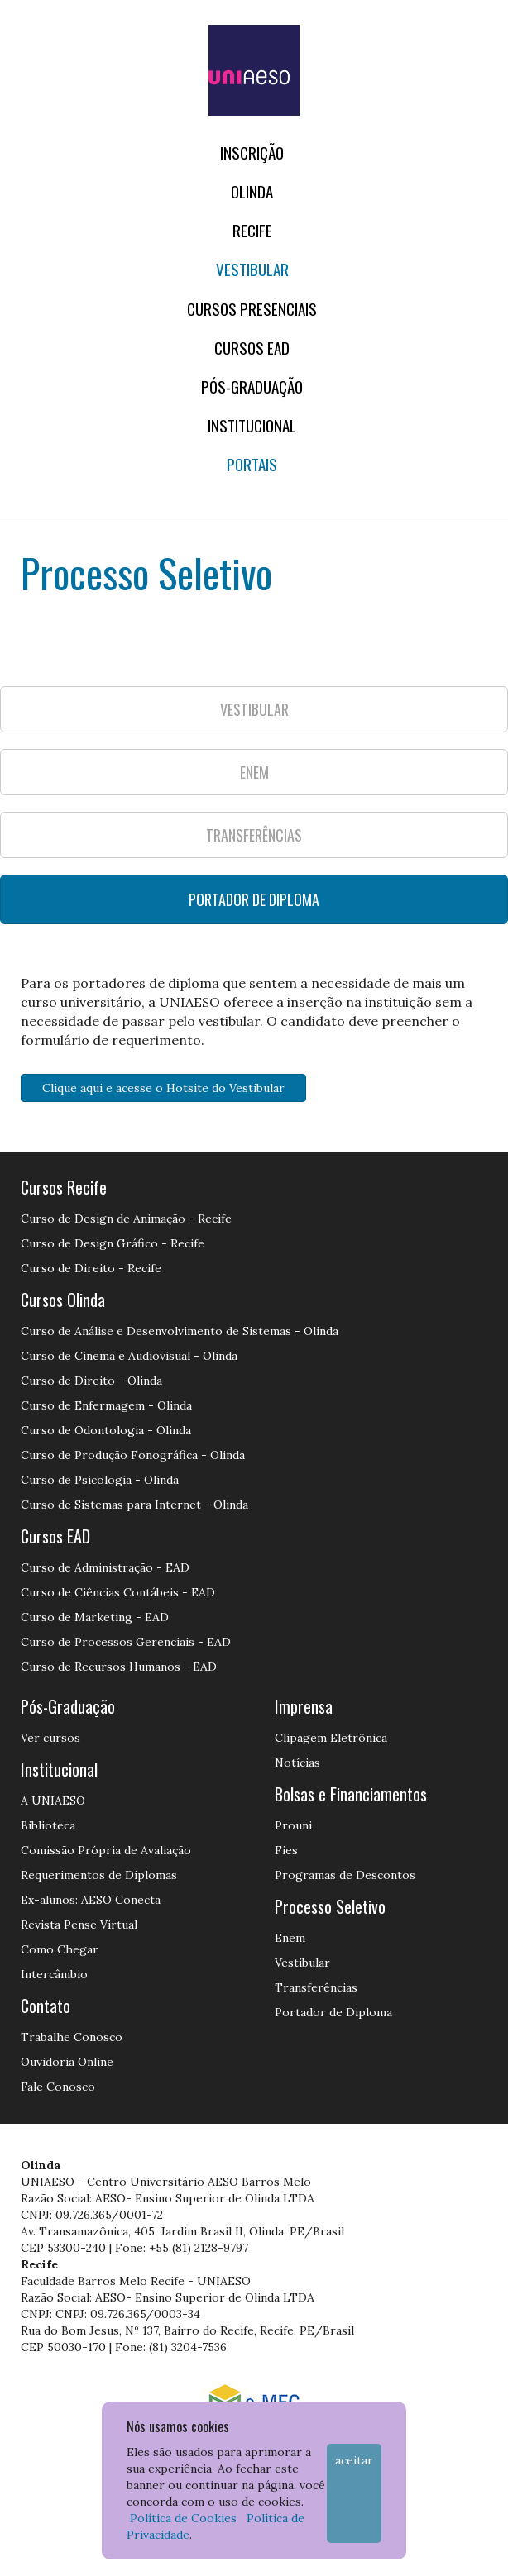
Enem (290, 1937)
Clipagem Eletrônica (331, 1737)
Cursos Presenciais (252, 309)
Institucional (252, 425)
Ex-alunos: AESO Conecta (91, 1899)
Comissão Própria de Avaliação (106, 1850)
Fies (286, 1850)
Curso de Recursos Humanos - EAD (119, 1666)
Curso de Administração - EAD (105, 1567)
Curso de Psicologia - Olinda (100, 1479)
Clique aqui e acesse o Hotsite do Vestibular (163, 1087)
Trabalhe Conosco (71, 2037)
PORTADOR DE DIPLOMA (254, 899)
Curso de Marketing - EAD (95, 1617)
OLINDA (252, 191)
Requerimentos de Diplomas (99, 1875)
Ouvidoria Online (67, 2061)
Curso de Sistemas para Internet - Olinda (134, 1504)
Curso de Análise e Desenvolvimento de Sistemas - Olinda (179, 1331)
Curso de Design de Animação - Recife (126, 1218)
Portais (252, 464)
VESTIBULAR (254, 709)
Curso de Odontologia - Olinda (106, 1430)
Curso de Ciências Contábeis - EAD (118, 1592)
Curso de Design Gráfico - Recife (112, 1243)
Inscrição (252, 152)
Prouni (293, 1825)
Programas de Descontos (345, 1875)
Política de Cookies (183, 2518)
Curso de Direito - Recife (91, 1268)
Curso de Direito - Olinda (91, 1380)
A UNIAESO (53, 1800)
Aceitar (354, 2460)
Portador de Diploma (333, 2012)
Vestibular (252, 269)
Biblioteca (48, 1825)
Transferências (316, 1987)
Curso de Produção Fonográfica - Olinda (133, 1455)
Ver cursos (50, 1737)
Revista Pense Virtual (79, 1924)
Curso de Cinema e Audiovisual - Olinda (129, 1355)
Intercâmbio (54, 1974)
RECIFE (252, 230)
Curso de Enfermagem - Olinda (106, 1405)
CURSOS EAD (252, 347)
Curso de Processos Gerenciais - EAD (126, 1641)
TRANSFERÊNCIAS (254, 835)
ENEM (254, 772)
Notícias (297, 1762)
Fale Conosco (58, 2086)
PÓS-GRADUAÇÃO (252, 386)
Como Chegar (59, 1949)
